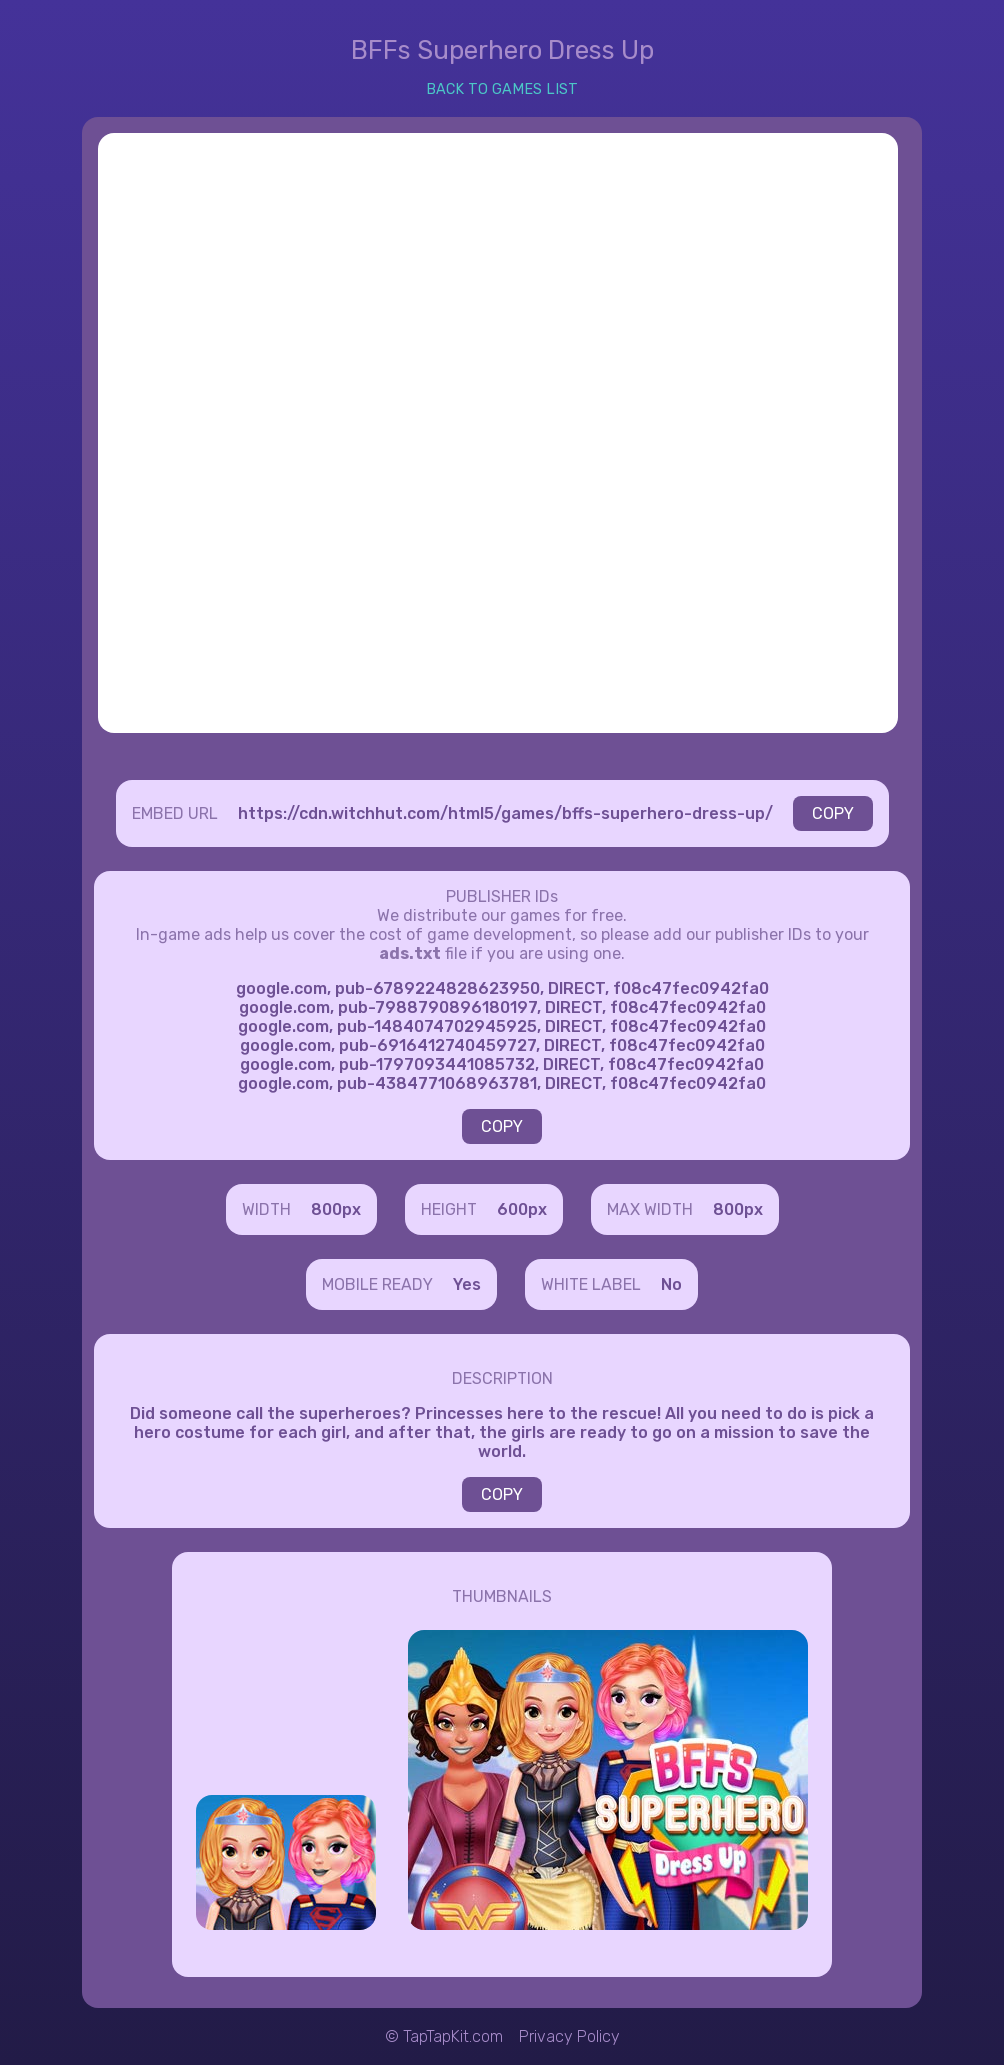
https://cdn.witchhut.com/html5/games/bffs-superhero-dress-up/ (505, 813)
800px (336, 1209)
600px (522, 1209)
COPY (833, 813)
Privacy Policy (569, 2036)
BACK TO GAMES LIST (502, 89)
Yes (467, 1284)
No (671, 1284)
